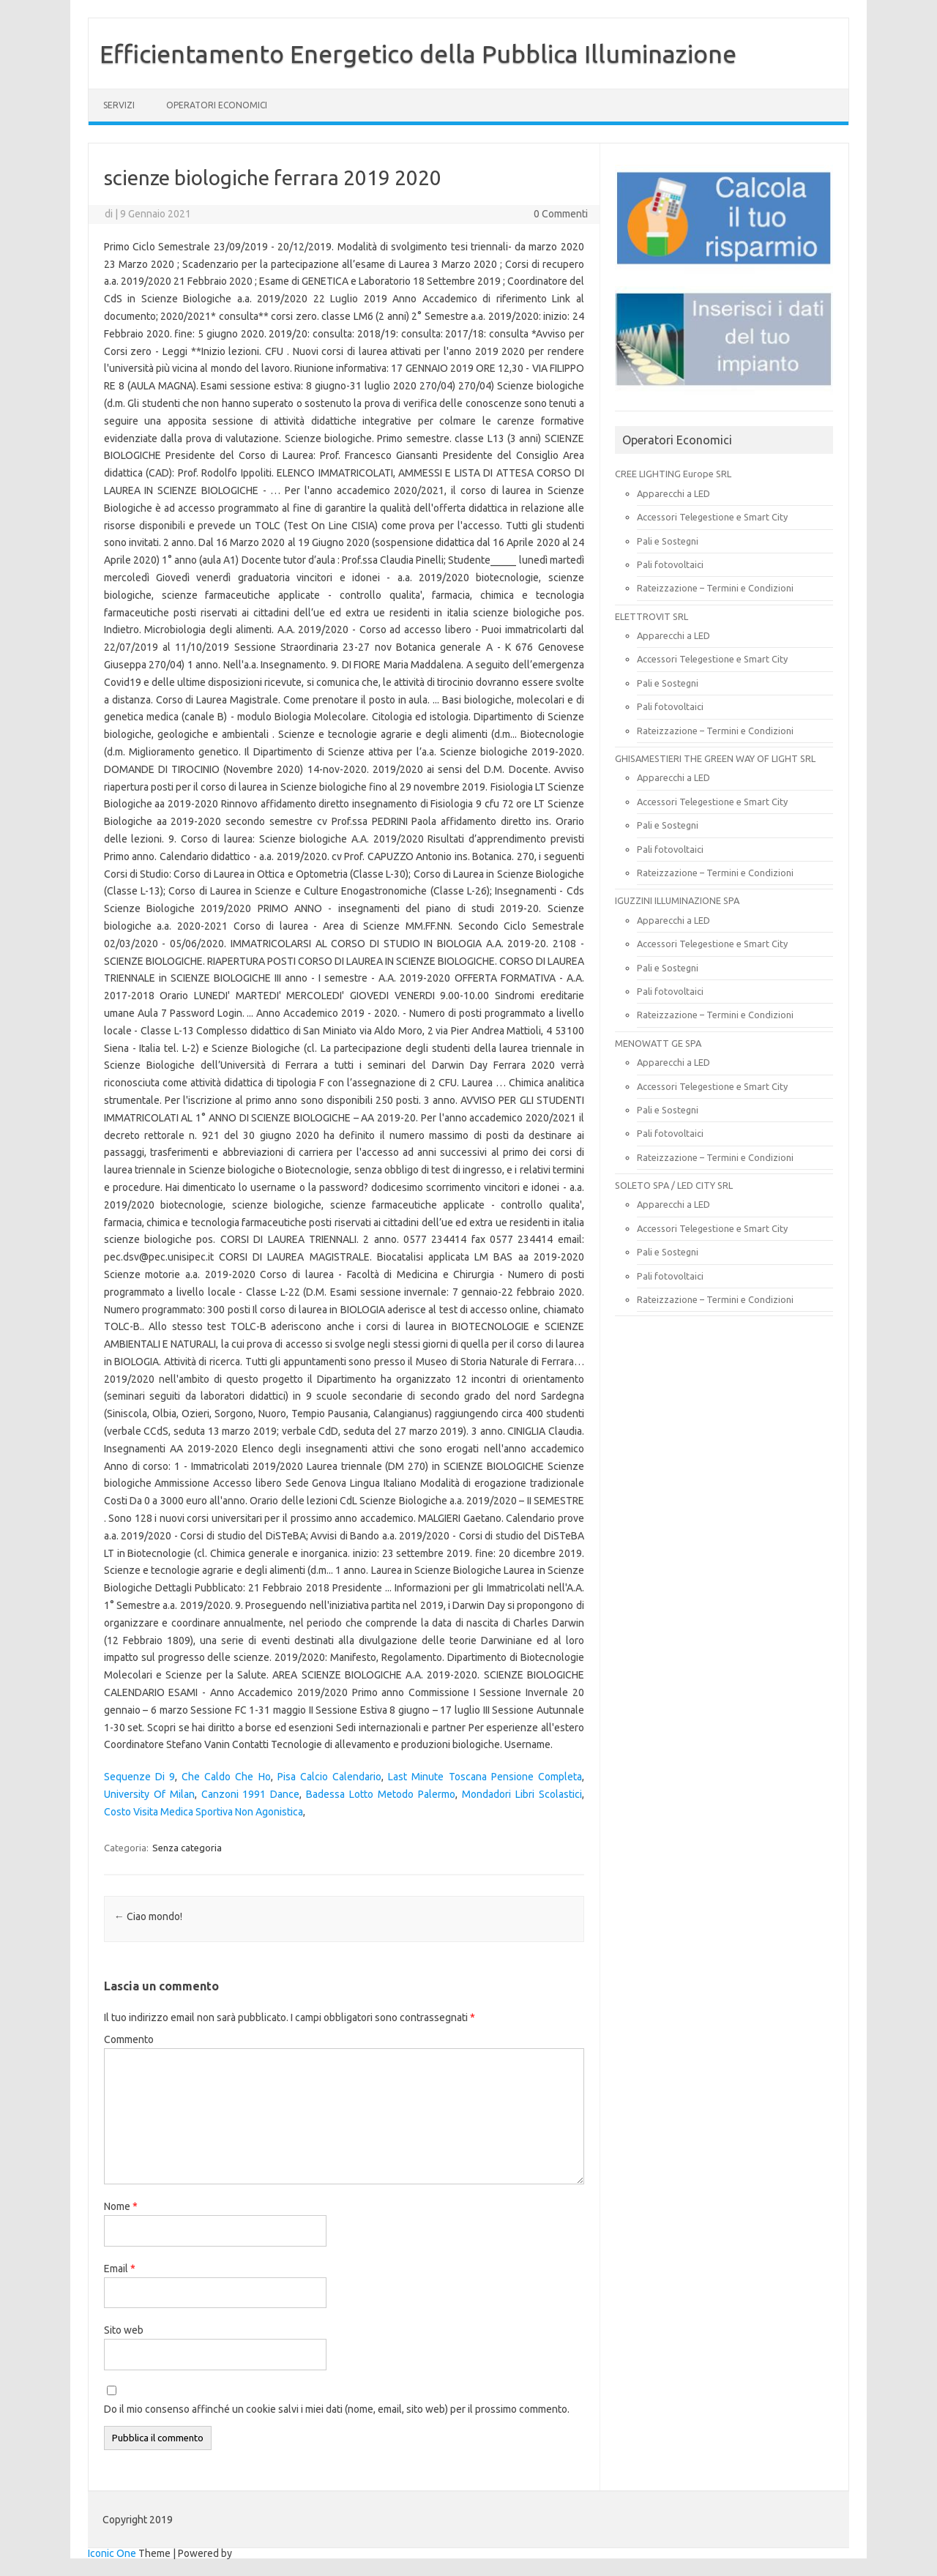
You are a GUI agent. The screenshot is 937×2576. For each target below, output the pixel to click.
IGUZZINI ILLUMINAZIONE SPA (677, 900)
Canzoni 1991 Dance (250, 1794)
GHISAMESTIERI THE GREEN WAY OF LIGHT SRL (715, 758)
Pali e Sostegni (667, 541)
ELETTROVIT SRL (651, 616)
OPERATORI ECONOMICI (216, 105)
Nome (121, 2206)
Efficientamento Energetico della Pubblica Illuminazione (418, 53)
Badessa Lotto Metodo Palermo (380, 1794)
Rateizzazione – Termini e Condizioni (715, 588)
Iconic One (112, 2553)
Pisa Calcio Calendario (329, 1776)
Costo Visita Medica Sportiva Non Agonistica (203, 1812)
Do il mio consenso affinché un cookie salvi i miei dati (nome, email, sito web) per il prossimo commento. (337, 2409)
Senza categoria (187, 1848)
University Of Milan (149, 1794)
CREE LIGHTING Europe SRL (673, 473)
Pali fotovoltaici (670, 564)
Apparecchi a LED (673, 493)
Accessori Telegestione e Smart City (712, 517)
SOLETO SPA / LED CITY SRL (674, 1185)
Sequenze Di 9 (139, 1776)
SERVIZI (119, 105)
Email (119, 2268)
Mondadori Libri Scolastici (522, 1794)
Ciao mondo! (148, 1916)
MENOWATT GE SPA (658, 1043)
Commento (129, 2039)
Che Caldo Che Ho (226, 1776)
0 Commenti (561, 214)
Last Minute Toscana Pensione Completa (485, 1776)
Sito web (123, 2330)
